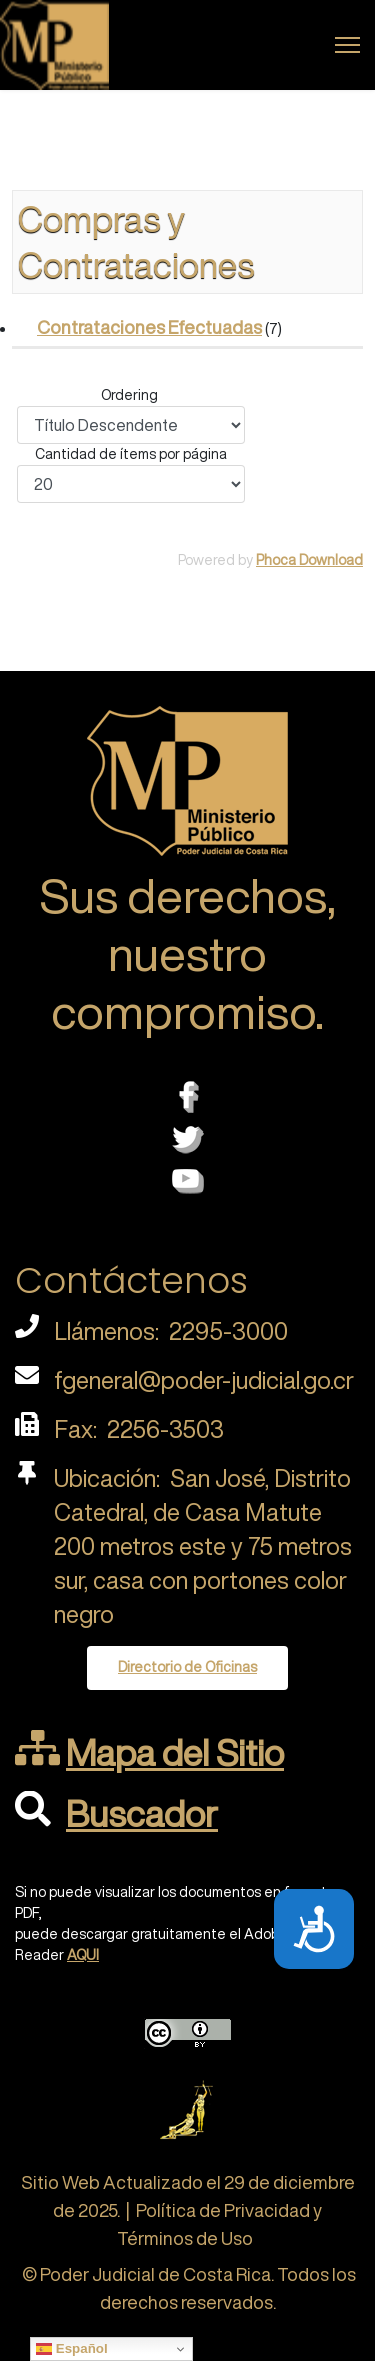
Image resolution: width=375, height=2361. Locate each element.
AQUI (83, 1955)
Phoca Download (309, 560)
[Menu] (347, 45)
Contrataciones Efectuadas (149, 327)
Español (72, 2349)
